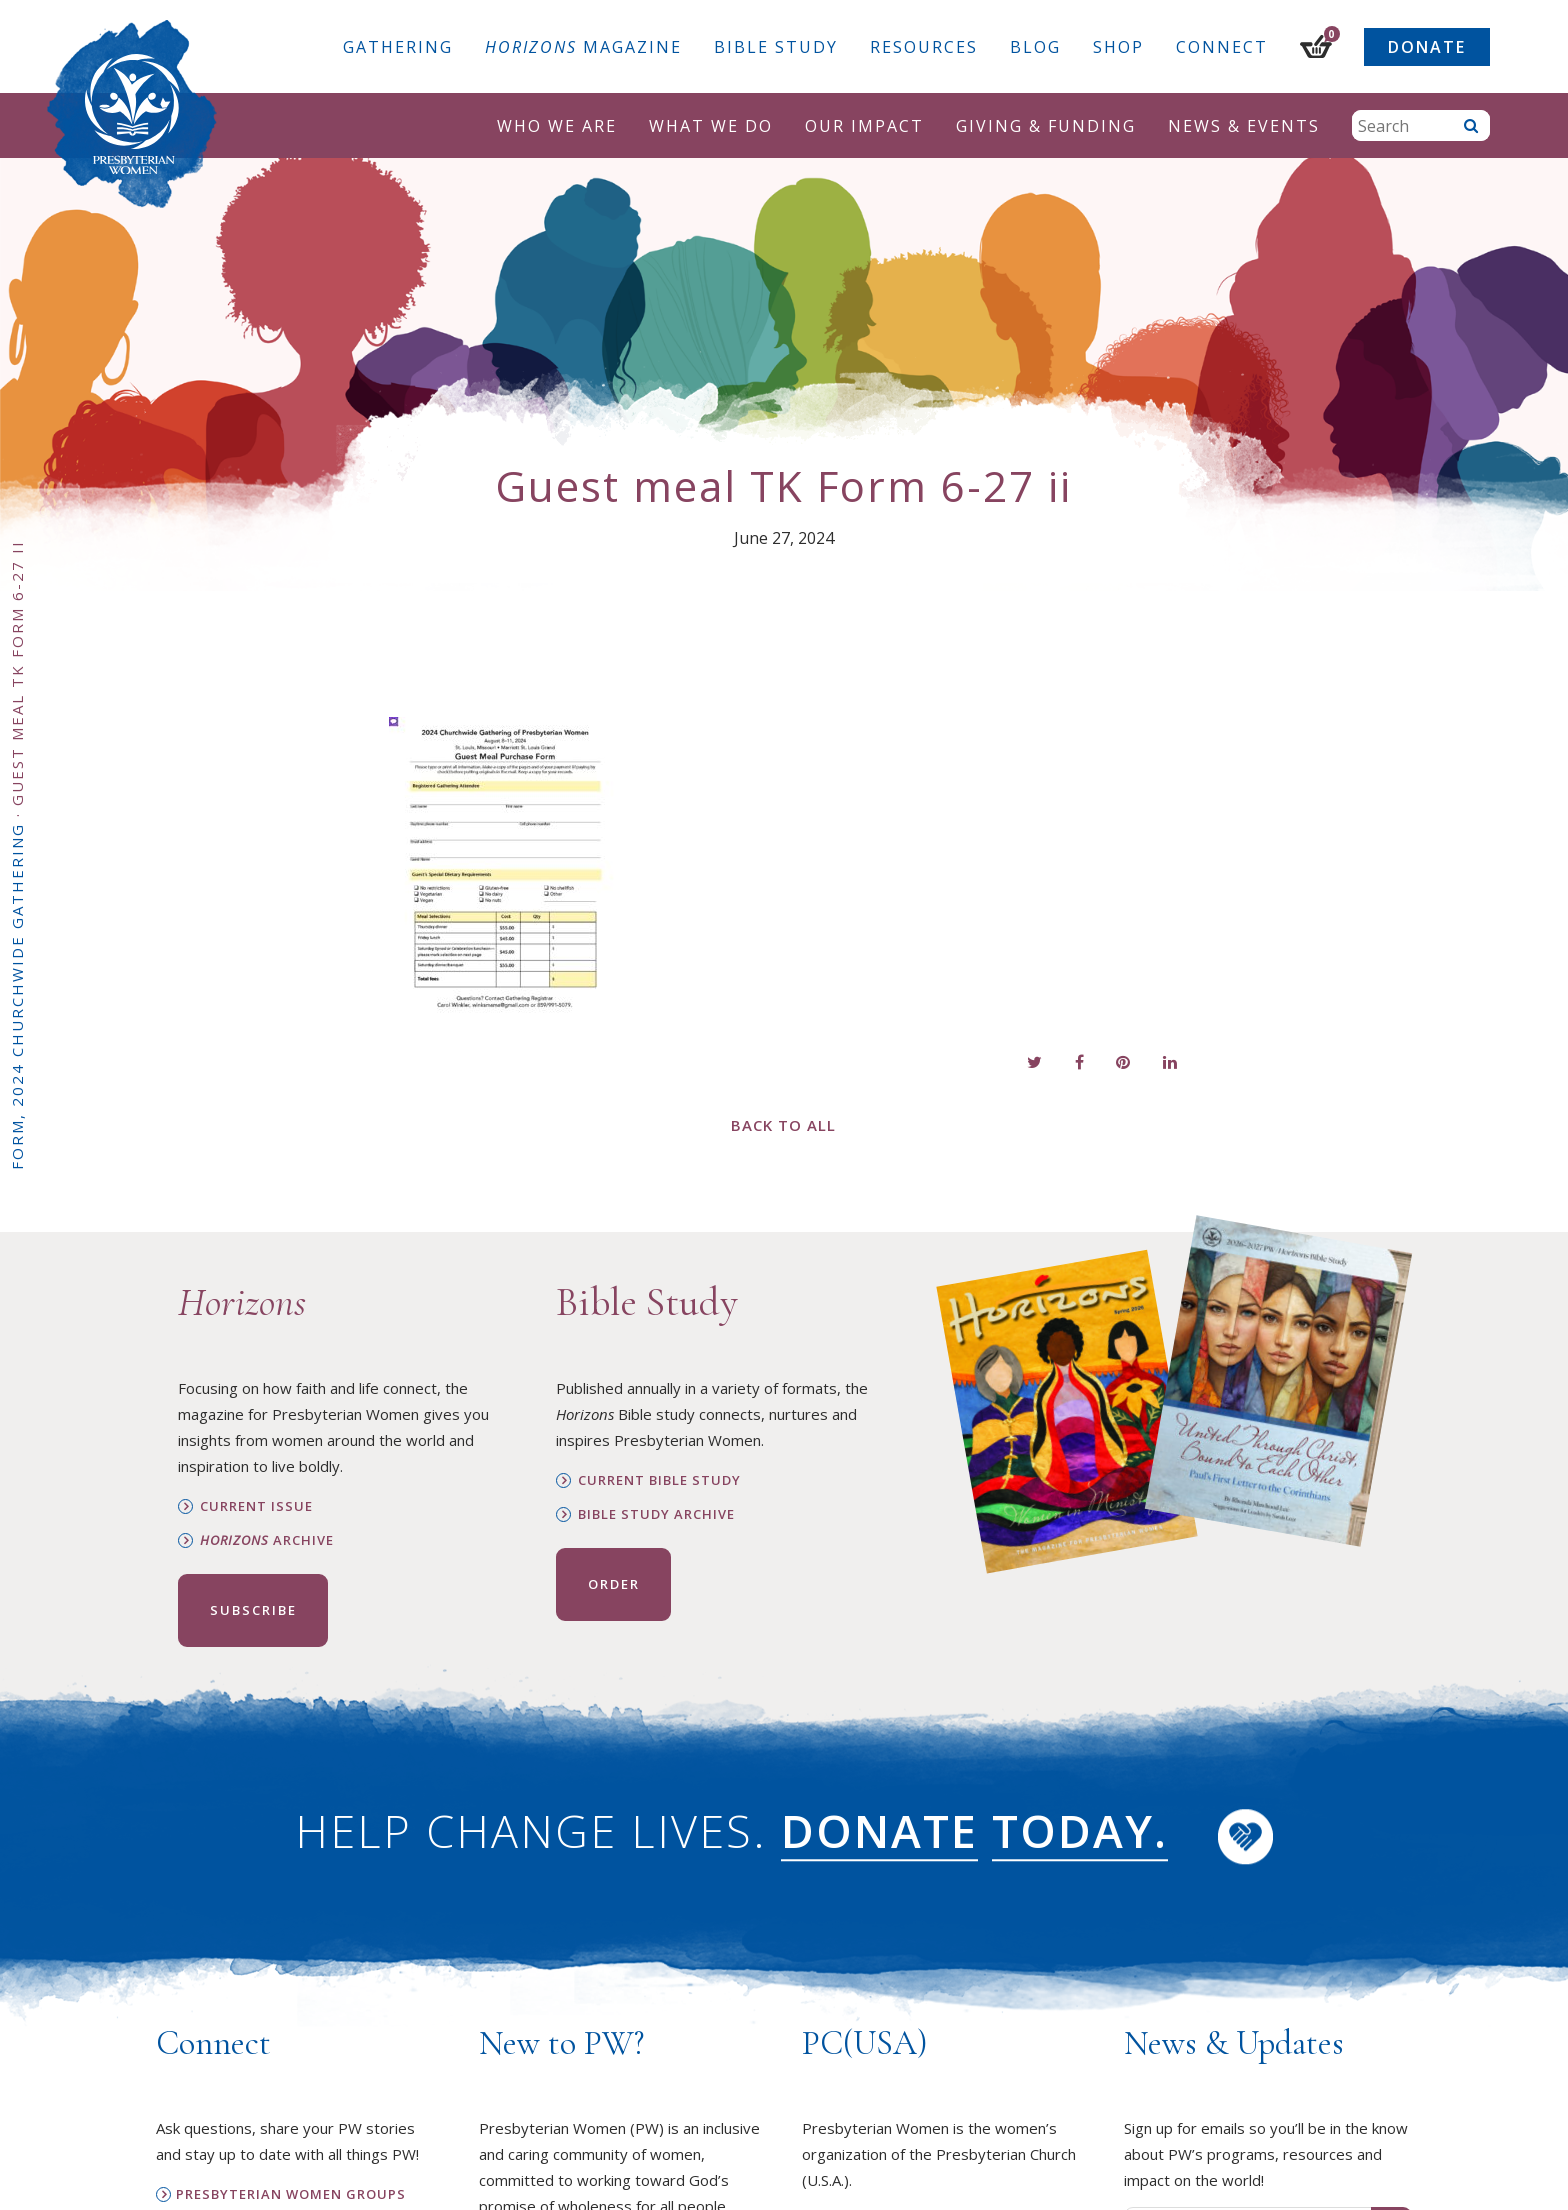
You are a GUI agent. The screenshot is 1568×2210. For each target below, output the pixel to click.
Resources (924, 47)
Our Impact (864, 126)
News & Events (1244, 126)
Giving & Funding (1046, 126)
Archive (267, 1540)
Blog (1035, 47)
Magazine (583, 47)
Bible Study (776, 47)
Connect (1222, 47)
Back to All (783, 1125)
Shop (1118, 47)
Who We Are (557, 126)
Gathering (398, 47)
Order (614, 1584)
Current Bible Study (659, 1480)
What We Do (711, 126)
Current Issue (256, 1506)
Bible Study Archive (656, 1514)
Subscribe (253, 1610)
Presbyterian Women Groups (291, 2194)
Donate (1427, 47)
